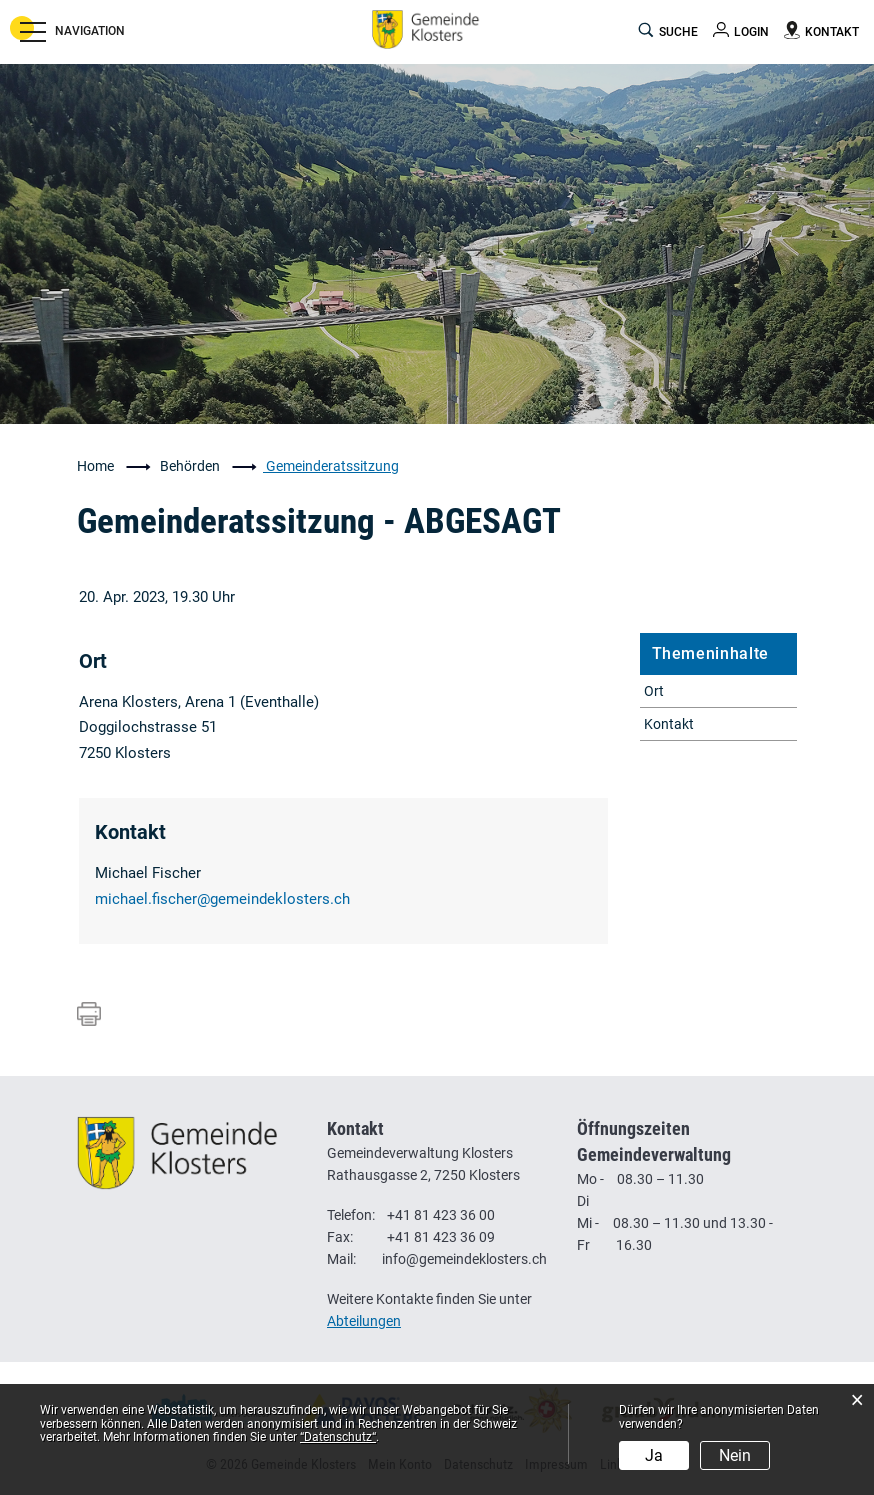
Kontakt (669, 724)
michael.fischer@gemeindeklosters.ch (222, 899)
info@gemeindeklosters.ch (464, 1259)
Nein (735, 1455)
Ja (654, 1455)
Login (751, 32)
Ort (654, 691)
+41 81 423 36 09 (441, 1237)
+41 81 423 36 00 (441, 1215)
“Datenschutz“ (338, 1437)
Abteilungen (364, 1321)
